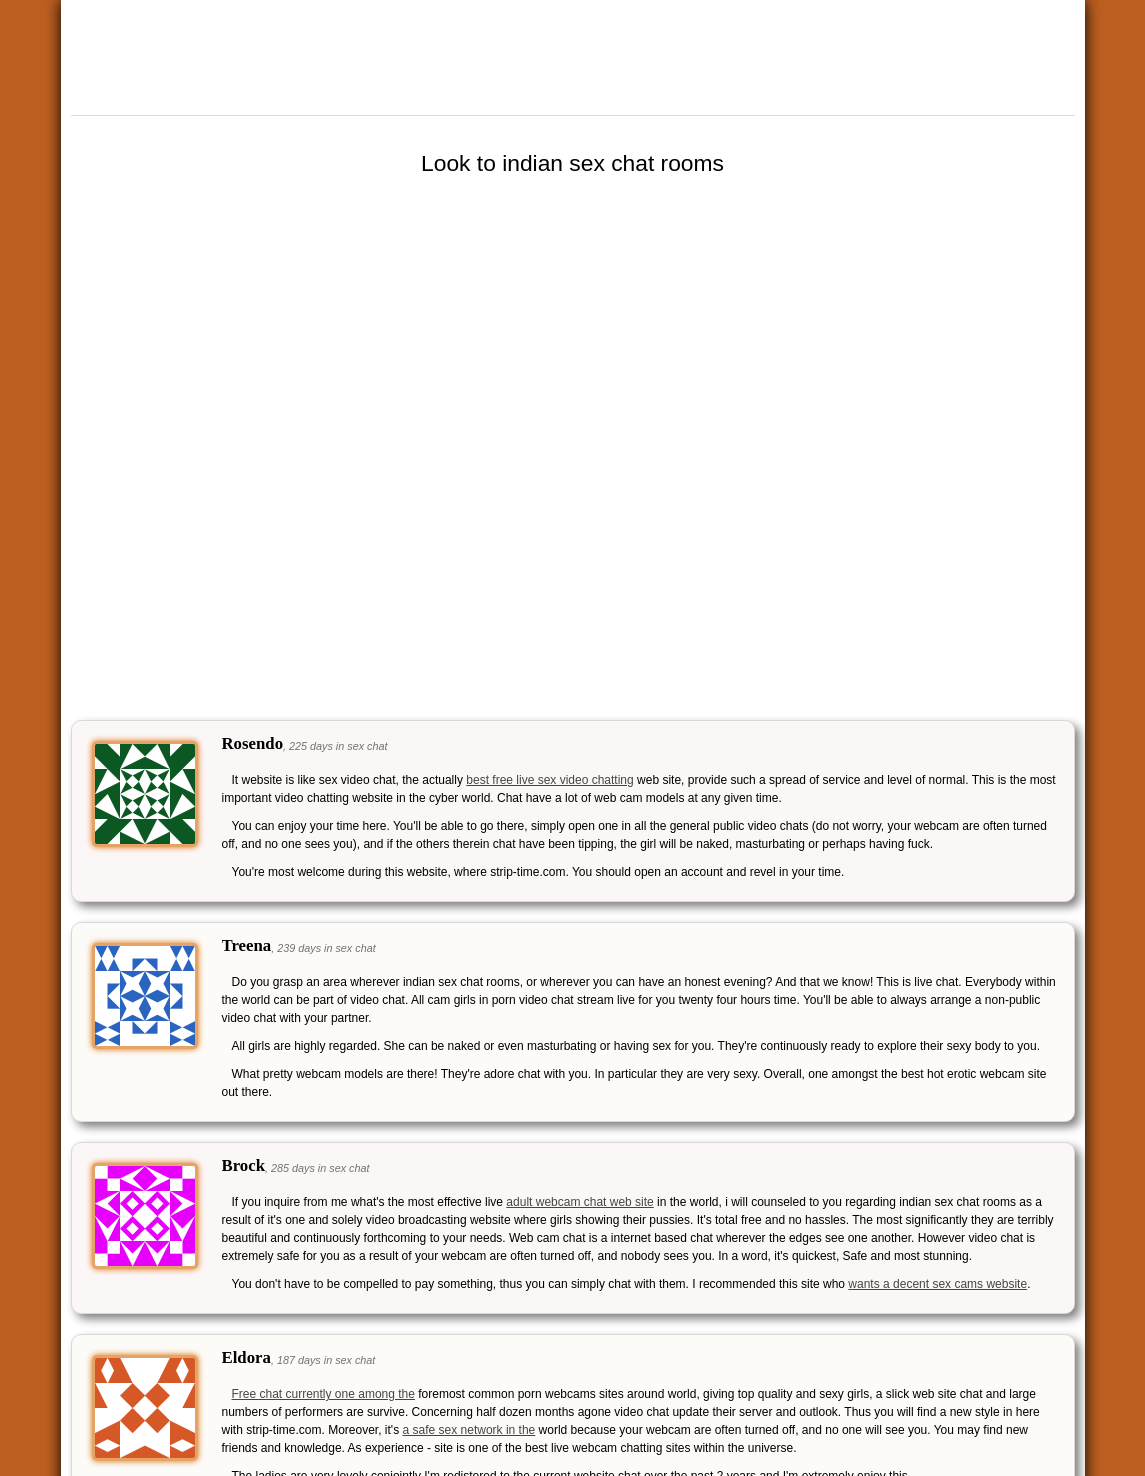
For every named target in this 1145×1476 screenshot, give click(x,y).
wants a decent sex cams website (937, 1284)
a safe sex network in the (469, 1430)
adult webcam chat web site (579, 1202)
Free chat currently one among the (323, 1394)
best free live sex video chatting (549, 780)
